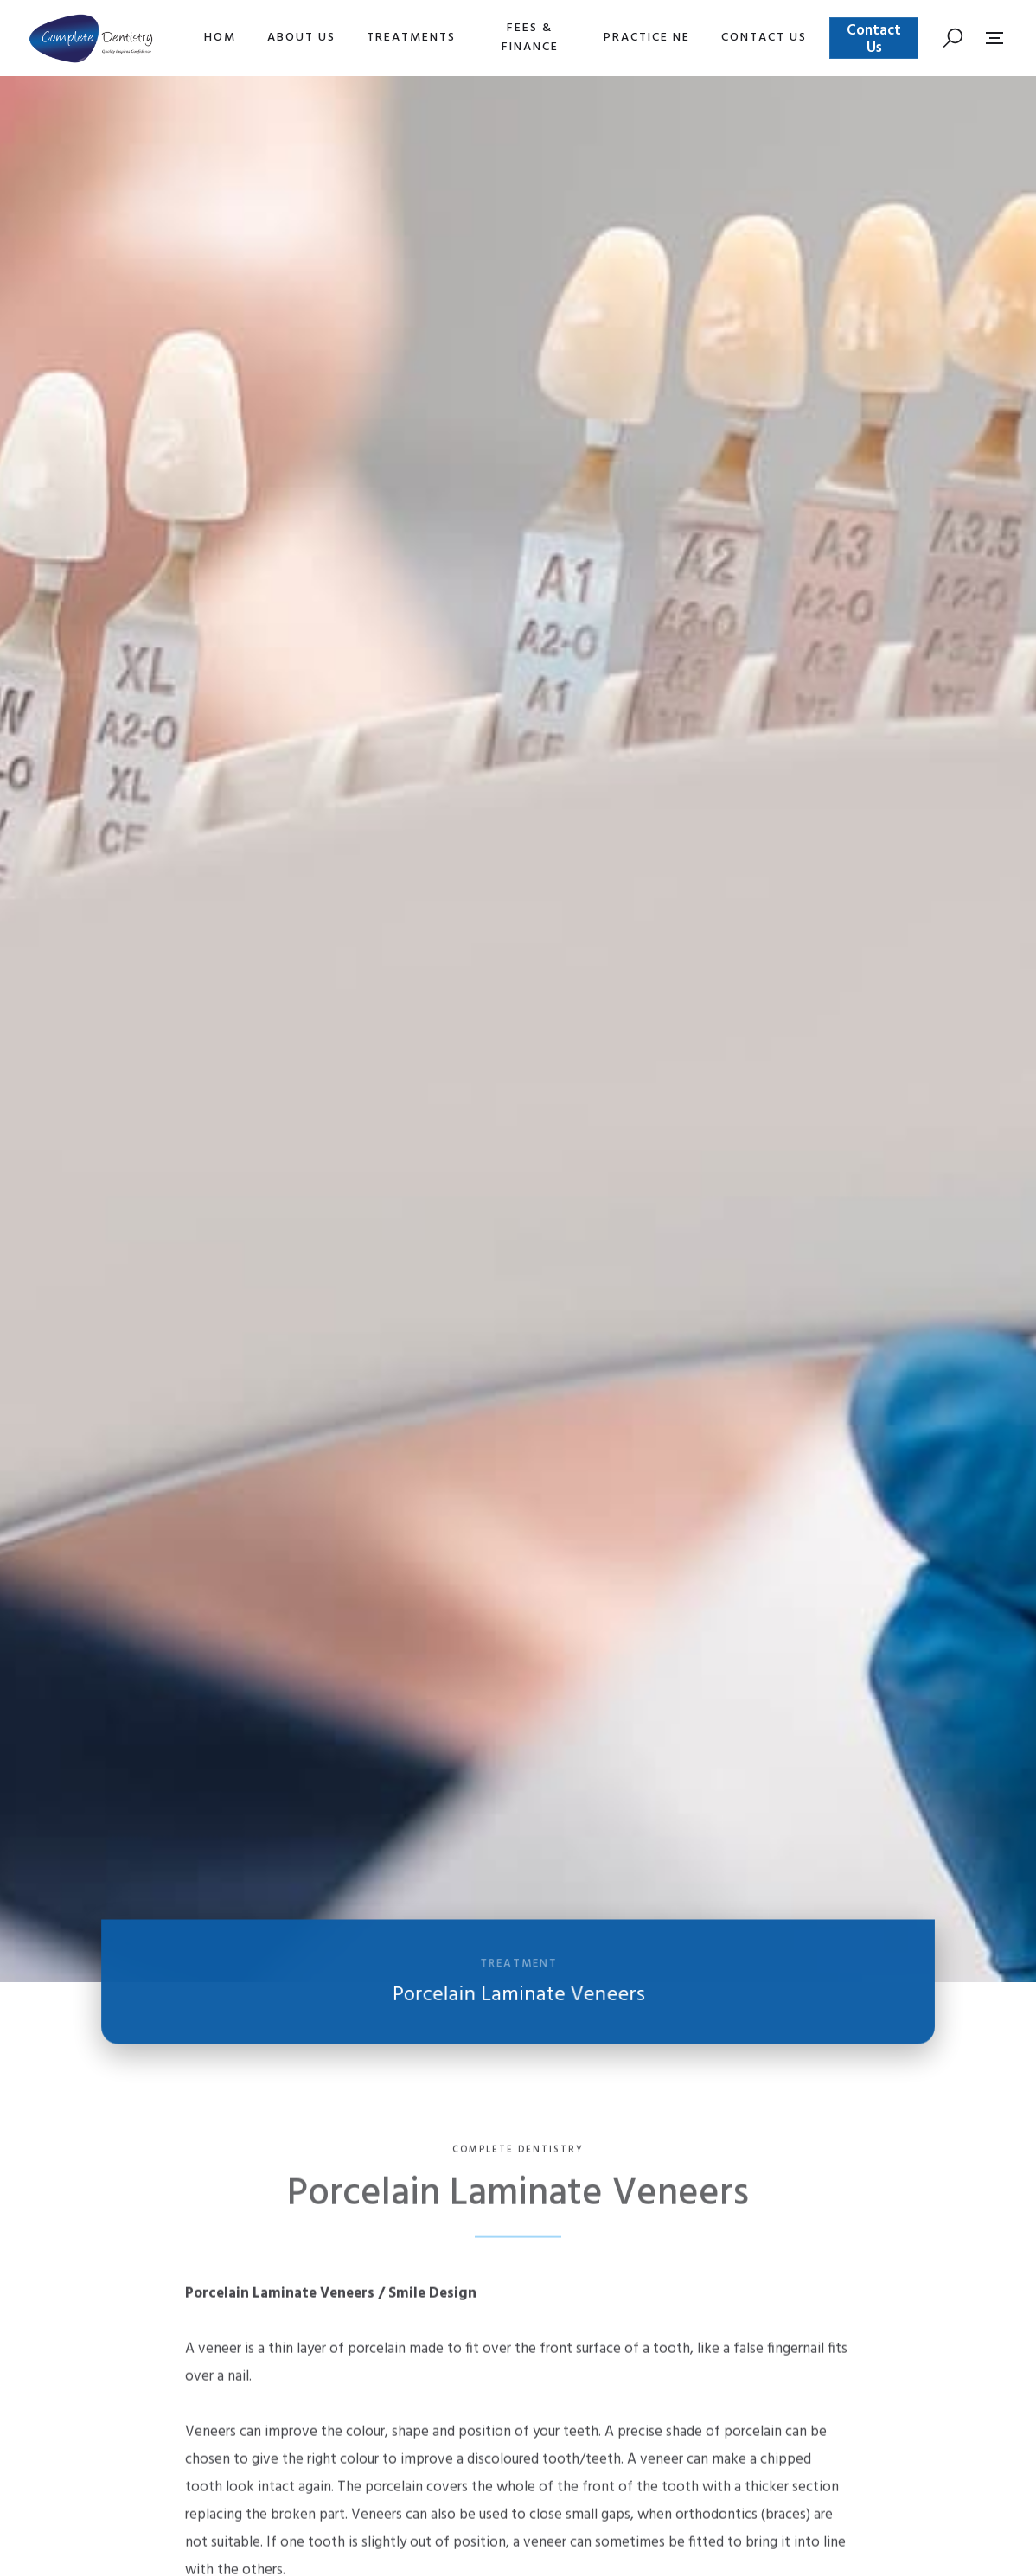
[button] (301, 38)
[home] (91, 37)
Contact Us (874, 39)
